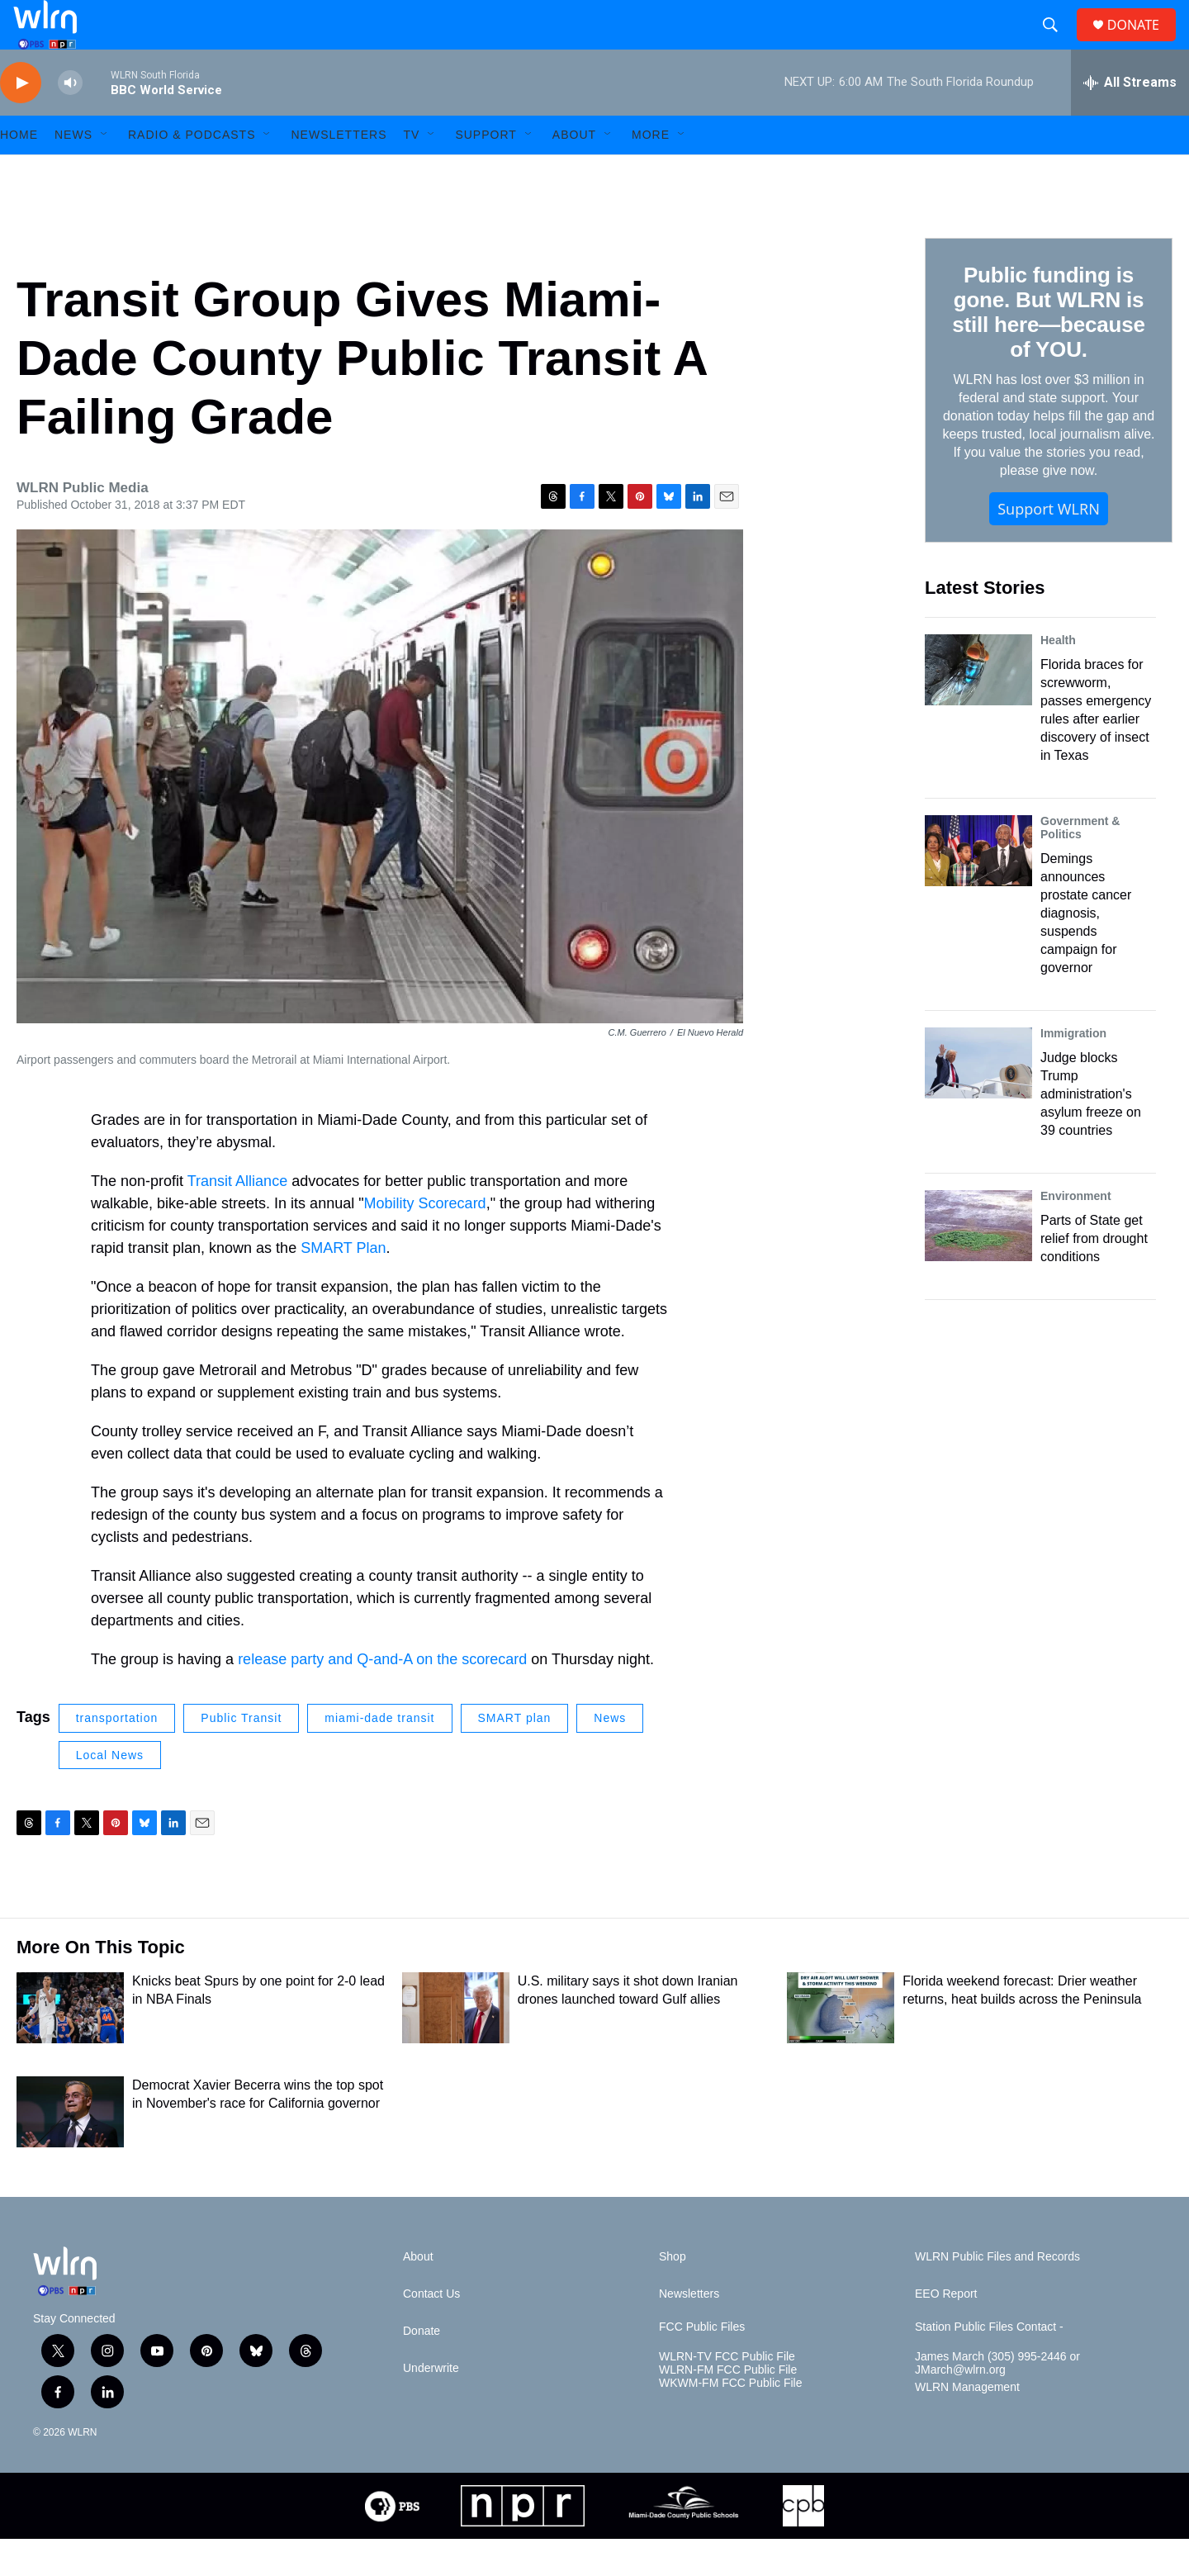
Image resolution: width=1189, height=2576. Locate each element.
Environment (1075, 1233)
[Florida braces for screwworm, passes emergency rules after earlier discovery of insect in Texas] (978, 706)
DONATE (1143, 43)
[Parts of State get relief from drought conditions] (978, 1262)
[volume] (70, 120)
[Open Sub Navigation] (104, 171)
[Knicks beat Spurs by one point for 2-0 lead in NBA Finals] (70, 2044)
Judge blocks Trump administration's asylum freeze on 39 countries (1090, 1131)
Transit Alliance (237, 1218)
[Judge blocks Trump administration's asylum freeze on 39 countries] (978, 1100)
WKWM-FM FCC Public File (730, 2420)
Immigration (1073, 1070)
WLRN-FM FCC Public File (728, 2407)
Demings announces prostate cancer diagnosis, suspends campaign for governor (1085, 950)
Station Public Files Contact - (989, 2364)
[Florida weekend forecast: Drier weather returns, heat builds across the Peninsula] (840, 2044)
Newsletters (338, 171)
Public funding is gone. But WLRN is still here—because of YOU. (1048, 349)
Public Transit (241, 1755)
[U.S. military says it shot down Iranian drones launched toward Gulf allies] (455, 2044)
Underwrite (431, 2405)
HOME (19, 171)
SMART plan (515, 1755)
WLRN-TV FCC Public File (727, 2394)
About (574, 171)
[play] (20, 120)
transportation (117, 1755)
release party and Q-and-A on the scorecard (382, 1696)
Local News (110, 1792)
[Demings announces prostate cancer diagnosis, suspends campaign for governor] (978, 887)
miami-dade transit (379, 1755)
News (610, 1755)
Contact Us (431, 2331)
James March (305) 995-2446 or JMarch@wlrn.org (997, 2400)
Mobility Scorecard (425, 1240)
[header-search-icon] (1057, 43)
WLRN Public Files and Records (997, 2294)
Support (485, 171)
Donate (421, 2368)
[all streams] (1130, 120)
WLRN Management (967, 2424)
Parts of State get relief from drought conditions (1094, 1275)
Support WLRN (1048, 546)
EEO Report (946, 2331)
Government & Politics (1080, 865)
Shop (672, 2294)
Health (1058, 677)
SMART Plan (343, 1285)
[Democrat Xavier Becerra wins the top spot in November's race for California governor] (70, 2149)
